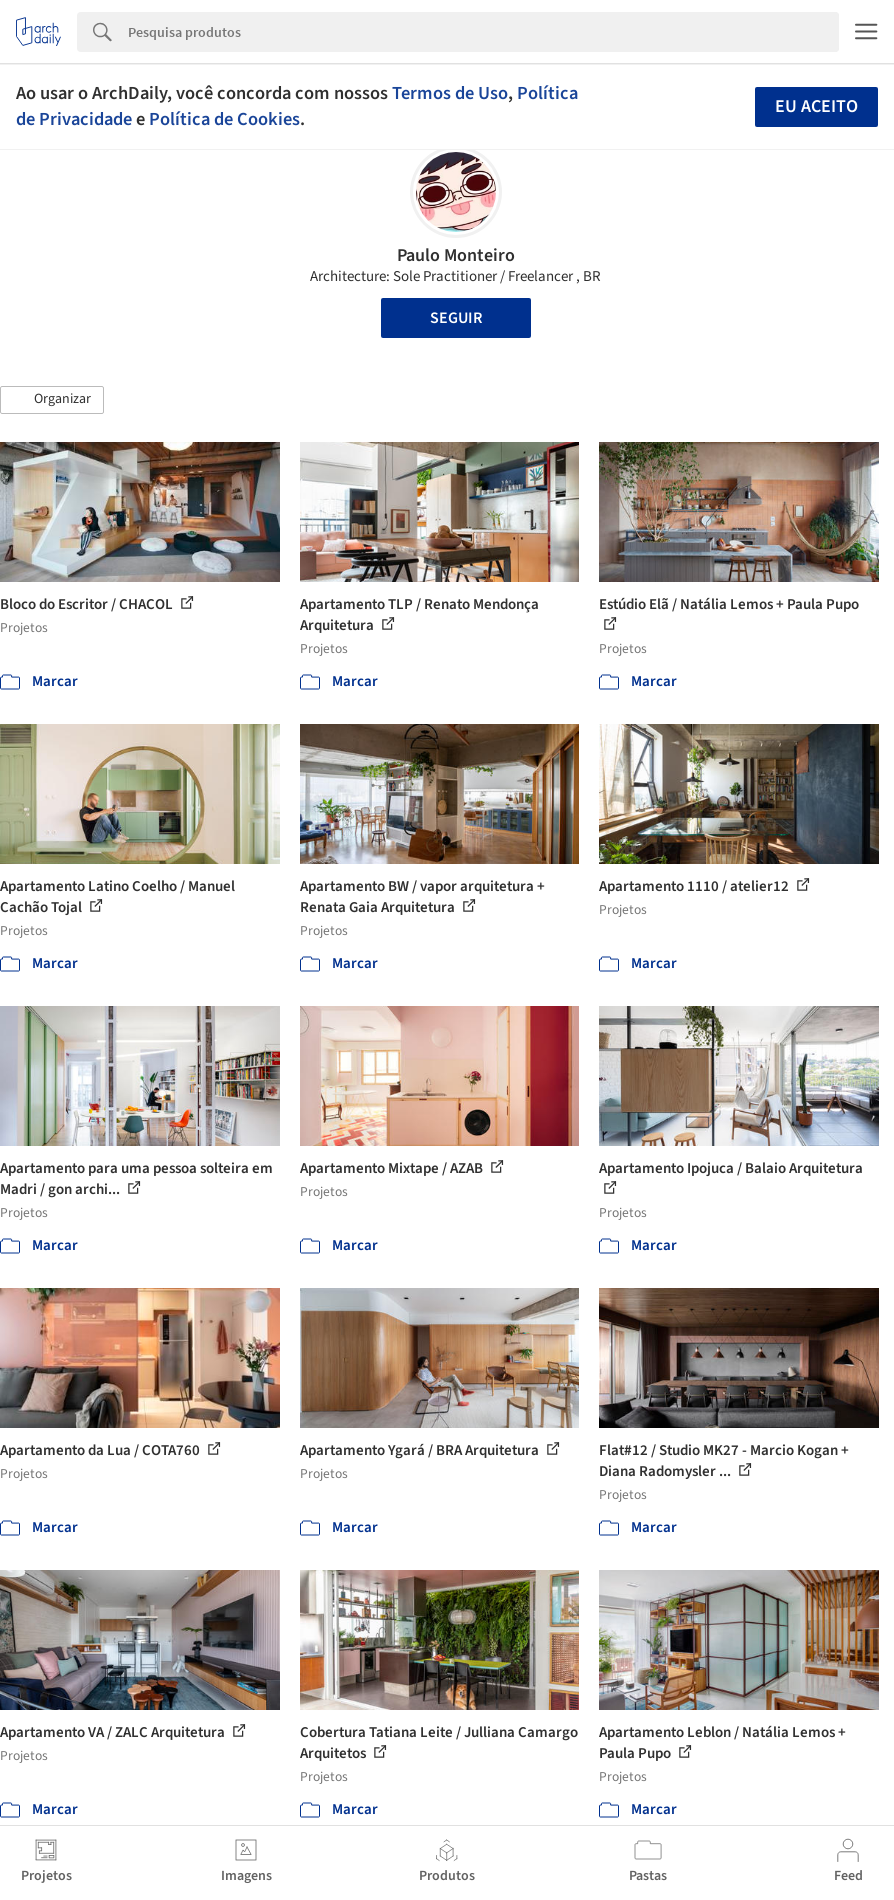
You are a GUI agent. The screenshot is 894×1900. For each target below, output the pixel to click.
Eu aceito (816, 106)
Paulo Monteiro (456, 255)
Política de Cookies (224, 119)
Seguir (456, 318)
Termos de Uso (450, 93)
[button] (52, 400)
